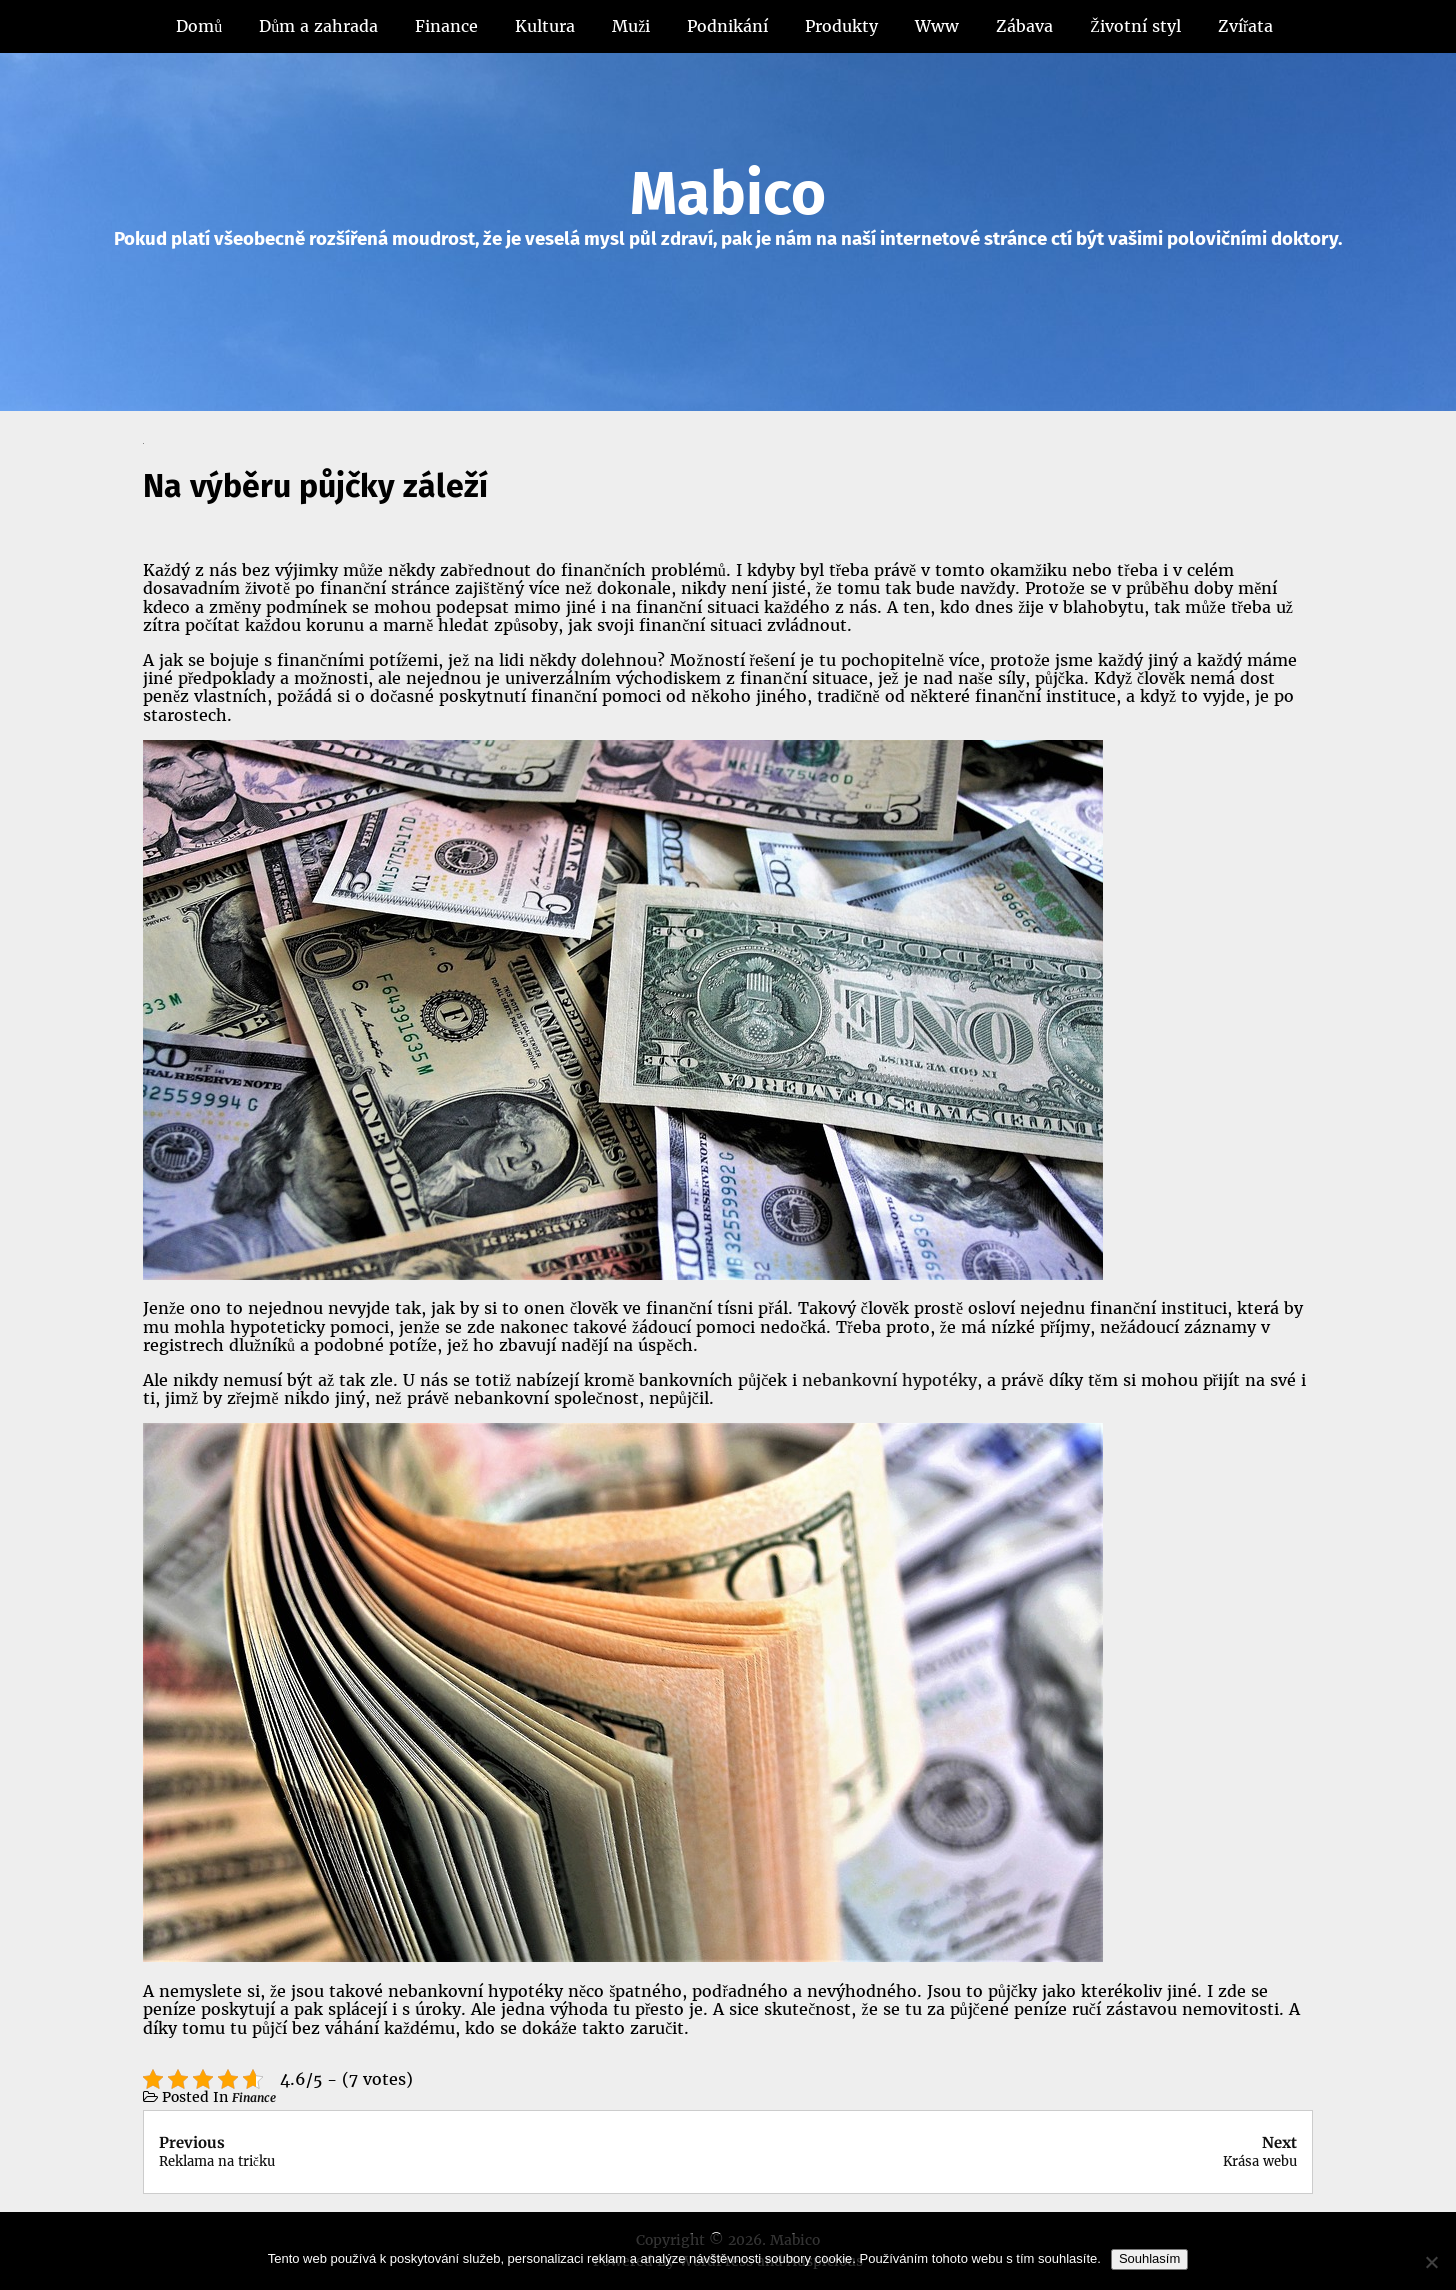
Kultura (545, 26)
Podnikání (727, 26)
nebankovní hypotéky (889, 1380)
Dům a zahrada (318, 26)
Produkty (841, 26)
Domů (199, 26)
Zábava (1024, 26)
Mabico (728, 194)
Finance (446, 26)
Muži (631, 26)
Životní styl (1135, 26)
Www (937, 26)
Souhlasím (1149, 2258)
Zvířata (1245, 26)
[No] (1431, 2262)
